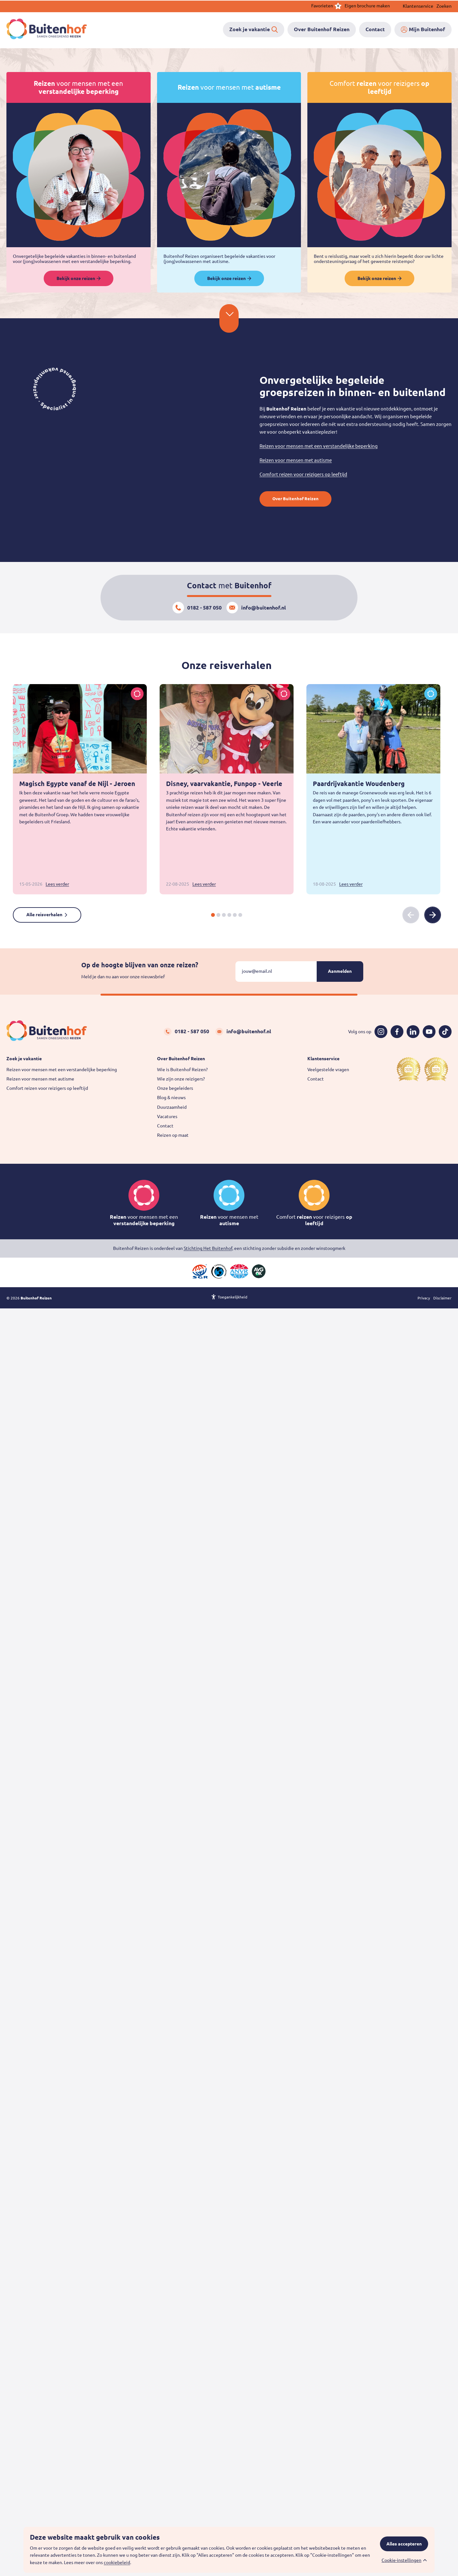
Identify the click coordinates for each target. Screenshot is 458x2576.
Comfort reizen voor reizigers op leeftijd (303, 474)
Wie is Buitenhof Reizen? (182, 1069)
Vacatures (167, 1116)
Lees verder (57, 884)
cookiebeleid (117, 2562)
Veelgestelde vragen (328, 1069)
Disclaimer (442, 1299)
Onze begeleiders (175, 1088)
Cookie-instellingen (401, 2560)
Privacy (424, 1299)
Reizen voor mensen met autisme (296, 460)
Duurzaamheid (172, 1107)
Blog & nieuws (171, 1097)
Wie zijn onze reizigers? (181, 1078)
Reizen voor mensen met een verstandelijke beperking (319, 446)
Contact (165, 1125)
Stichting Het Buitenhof (208, 1248)
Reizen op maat (173, 1135)
